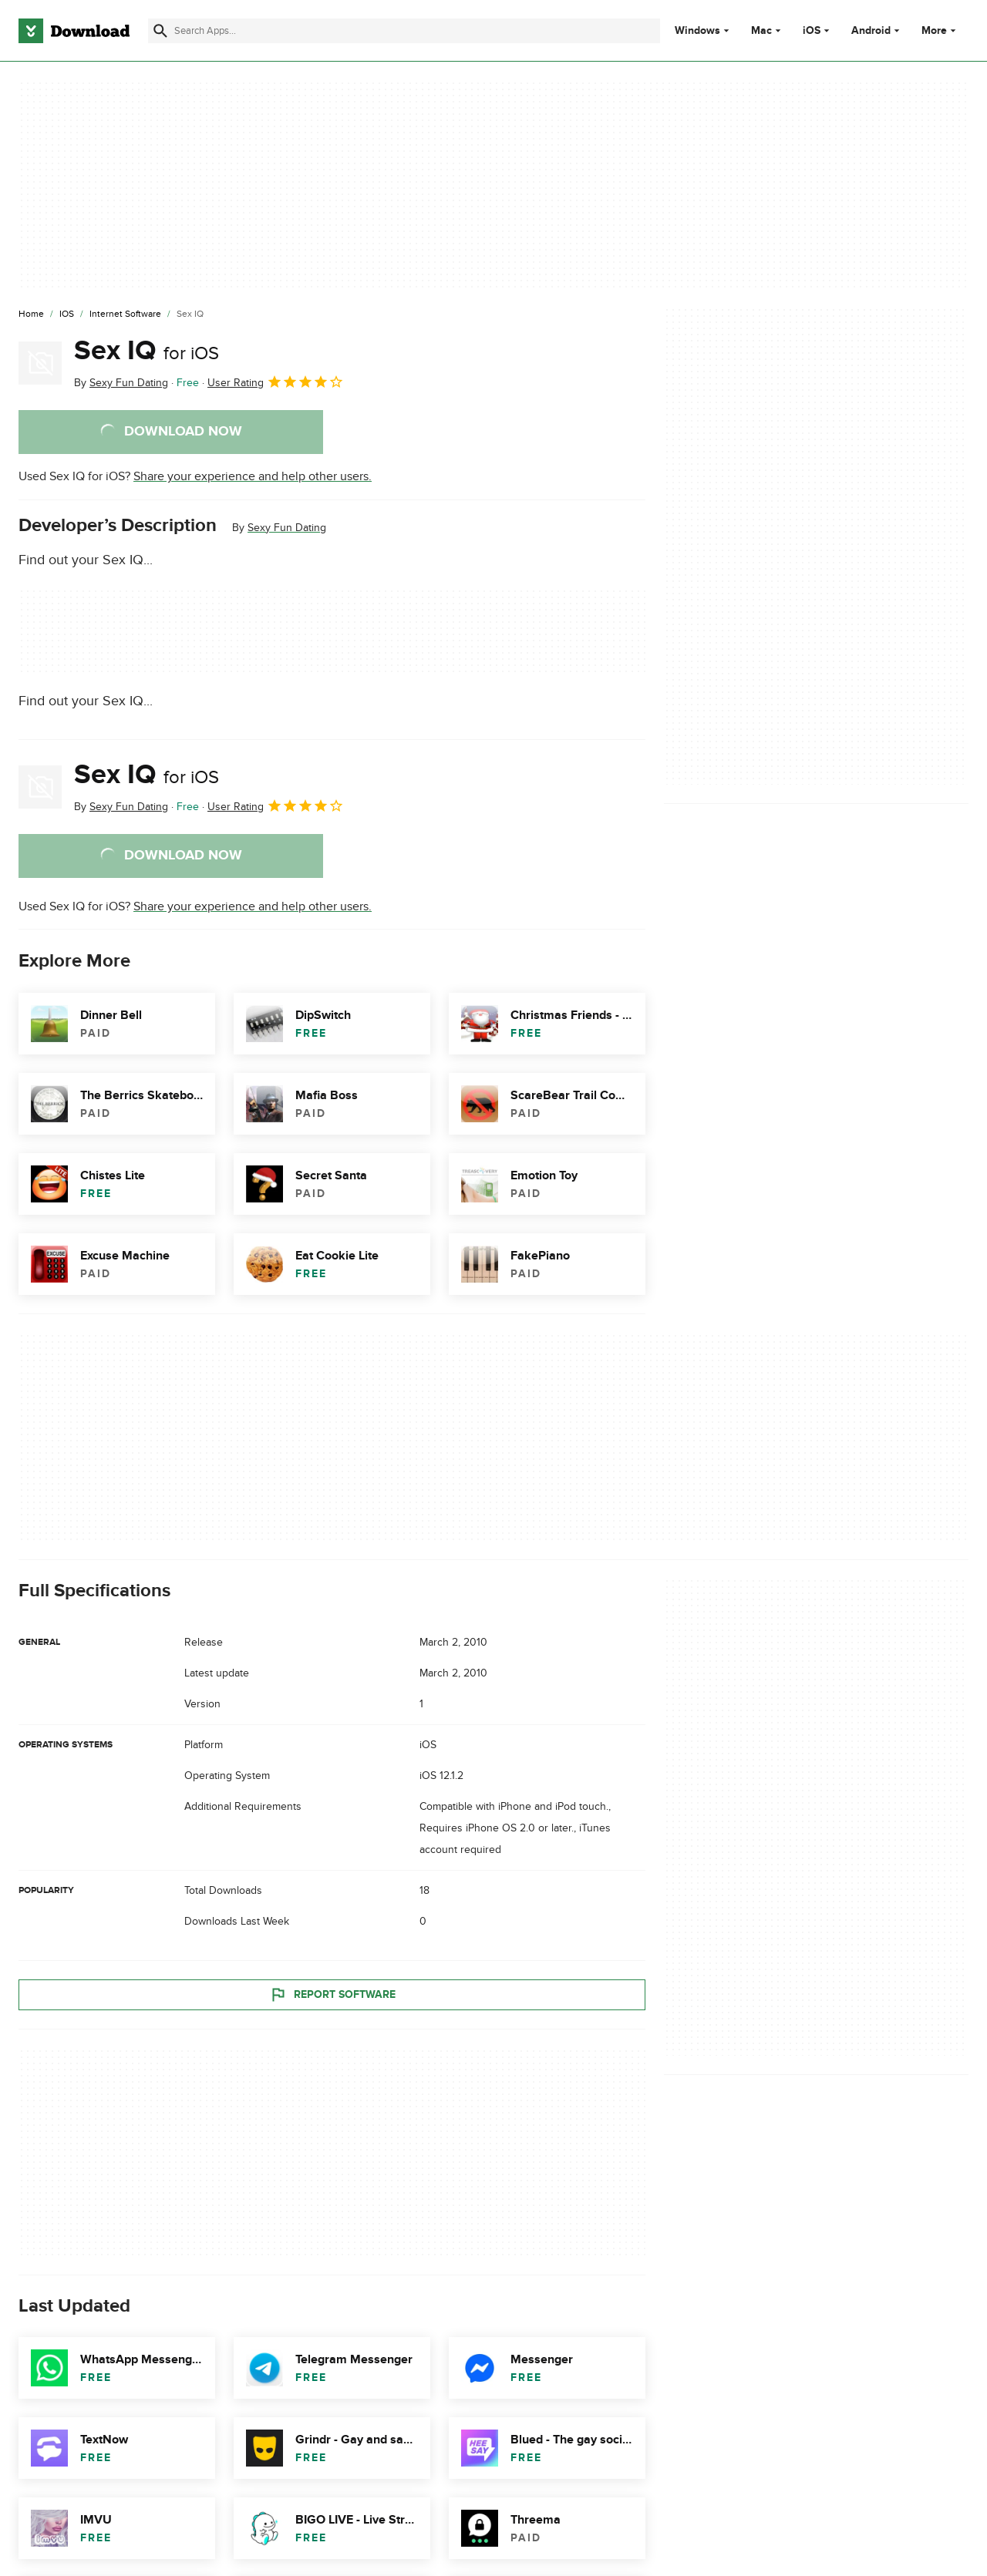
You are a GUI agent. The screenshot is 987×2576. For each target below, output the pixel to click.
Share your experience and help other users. (252, 476)
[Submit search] (160, 30)
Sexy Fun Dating (287, 527)
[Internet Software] (125, 314)
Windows (697, 30)
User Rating (275, 381)
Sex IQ (146, 351)
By (121, 382)
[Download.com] (74, 30)
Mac (761, 30)
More (940, 30)
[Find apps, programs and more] (404, 30)
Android (871, 30)
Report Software (332, 1995)
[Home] (31, 314)
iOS (811, 30)
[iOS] (66, 314)
